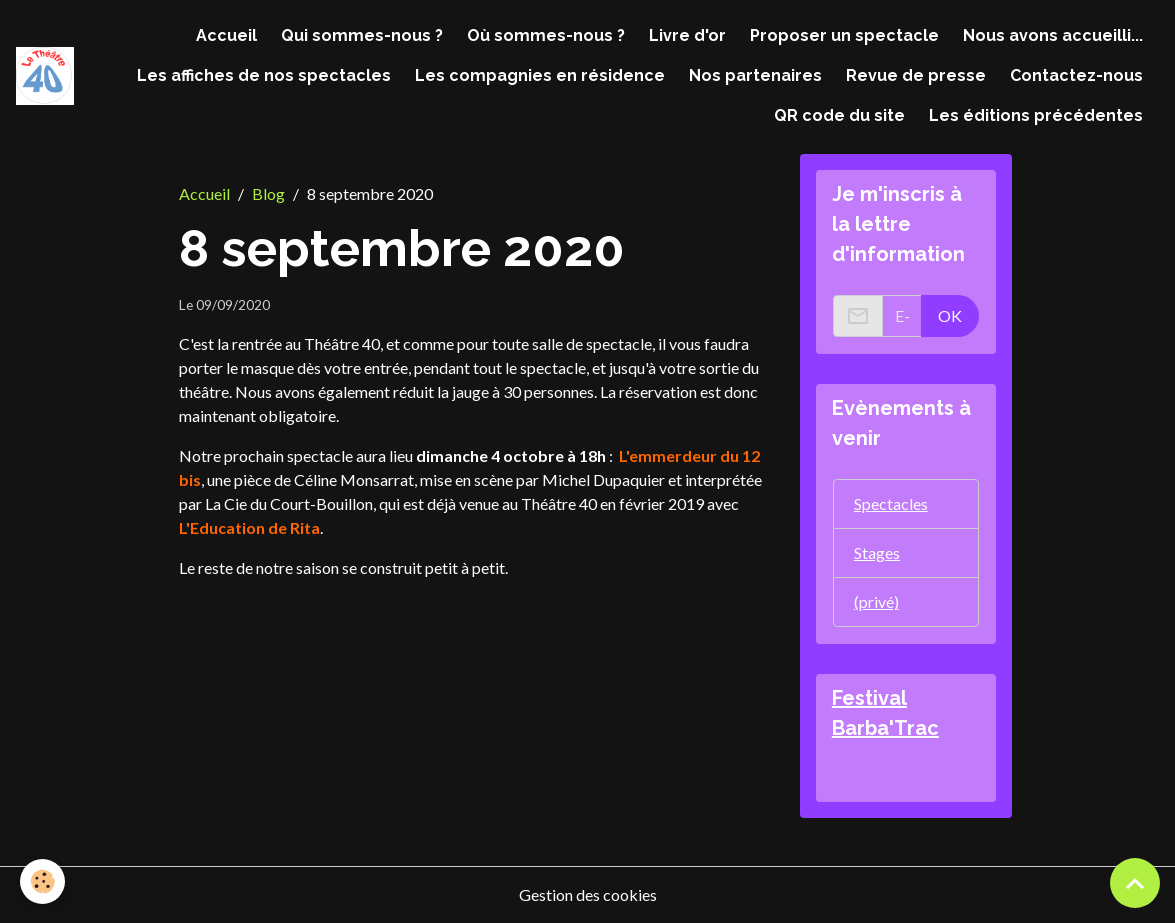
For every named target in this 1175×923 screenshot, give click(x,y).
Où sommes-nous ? (546, 35)
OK (950, 315)
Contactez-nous (1076, 75)
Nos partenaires (755, 75)
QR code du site (839, 115)
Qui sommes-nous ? (362, 35)
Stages (877, 552)
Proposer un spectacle (844, 35)
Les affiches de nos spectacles (264, 75)
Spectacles (891, 503)
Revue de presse (916, 75)
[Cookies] (42, 881)
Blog (268, 193)
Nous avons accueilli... (1053, 35)
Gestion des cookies (588, 894)
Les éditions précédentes (1036, 115)
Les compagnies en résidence (540, 75)
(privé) (876, 601)
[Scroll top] (1135, 883)
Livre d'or (687, 35)
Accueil (226, 35)
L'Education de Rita (249, 527)
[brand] (45, 75)
